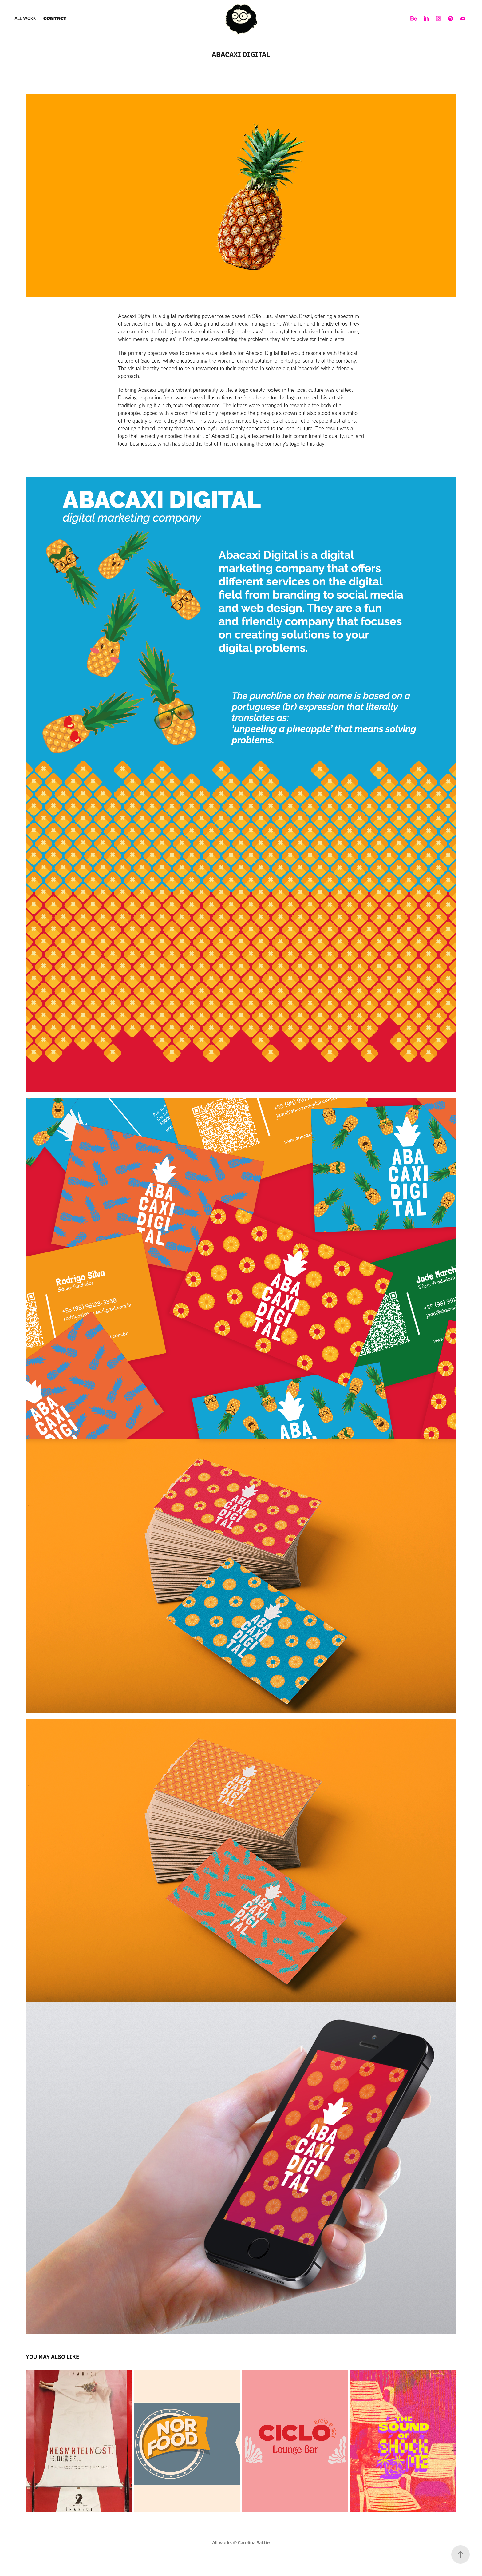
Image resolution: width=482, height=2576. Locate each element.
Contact (54, 18)
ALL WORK (25, 18)
